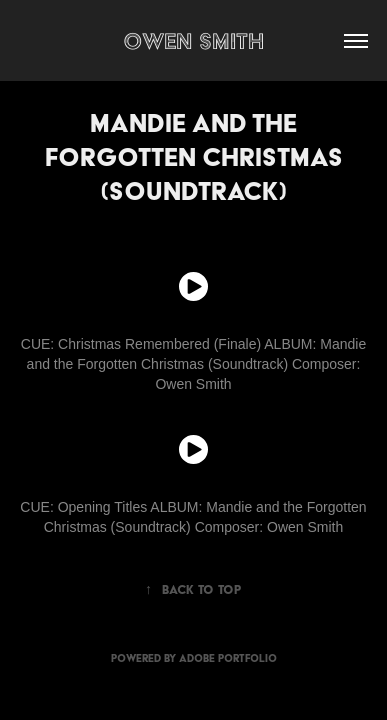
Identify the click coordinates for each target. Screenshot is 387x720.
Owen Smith (193, 40)
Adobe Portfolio (228, 658)
